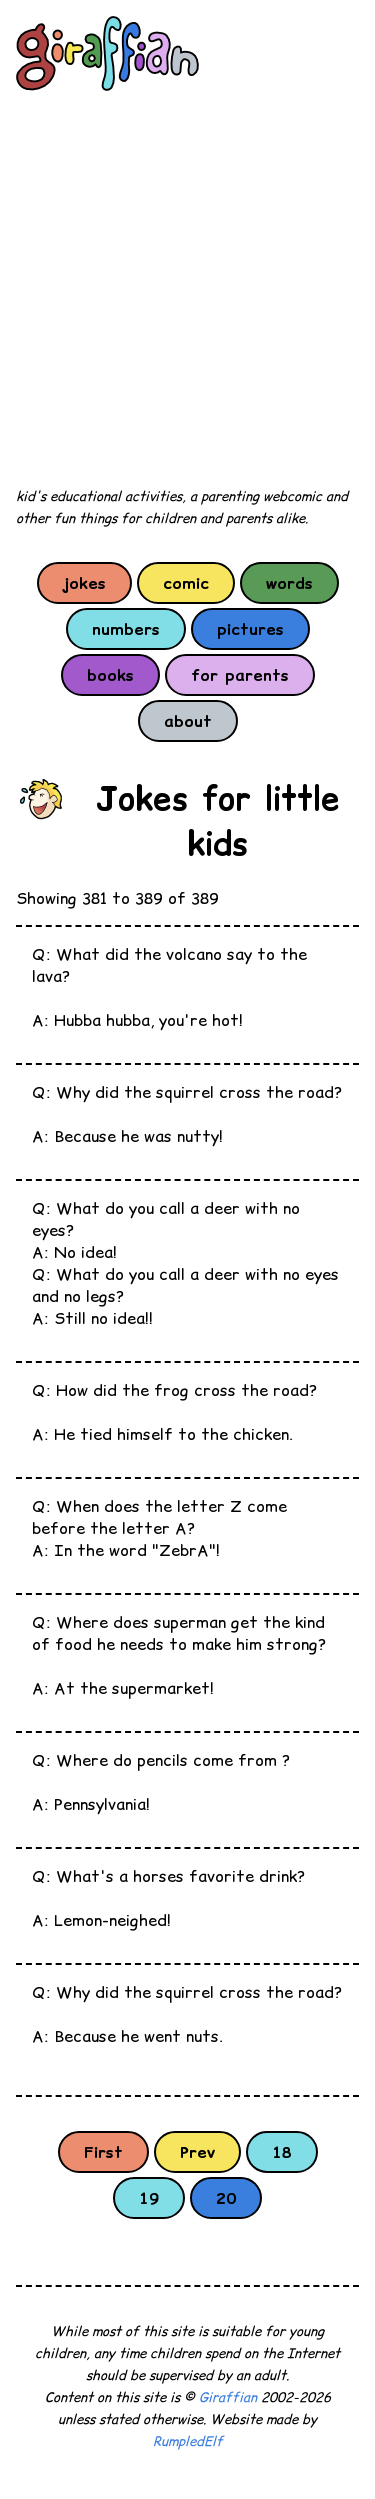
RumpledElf (188, 2441)
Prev (197, 2152)
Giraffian (228, 2397)
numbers (126, 629)
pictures (250, 629)
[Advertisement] (187, 290)
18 (282, 2152)
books (110, 675)
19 (149, 2198)
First (103, 2152)
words (289, 583)
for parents (240, 675)
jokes (84, 583)
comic (186, 583)
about (188, 721)
